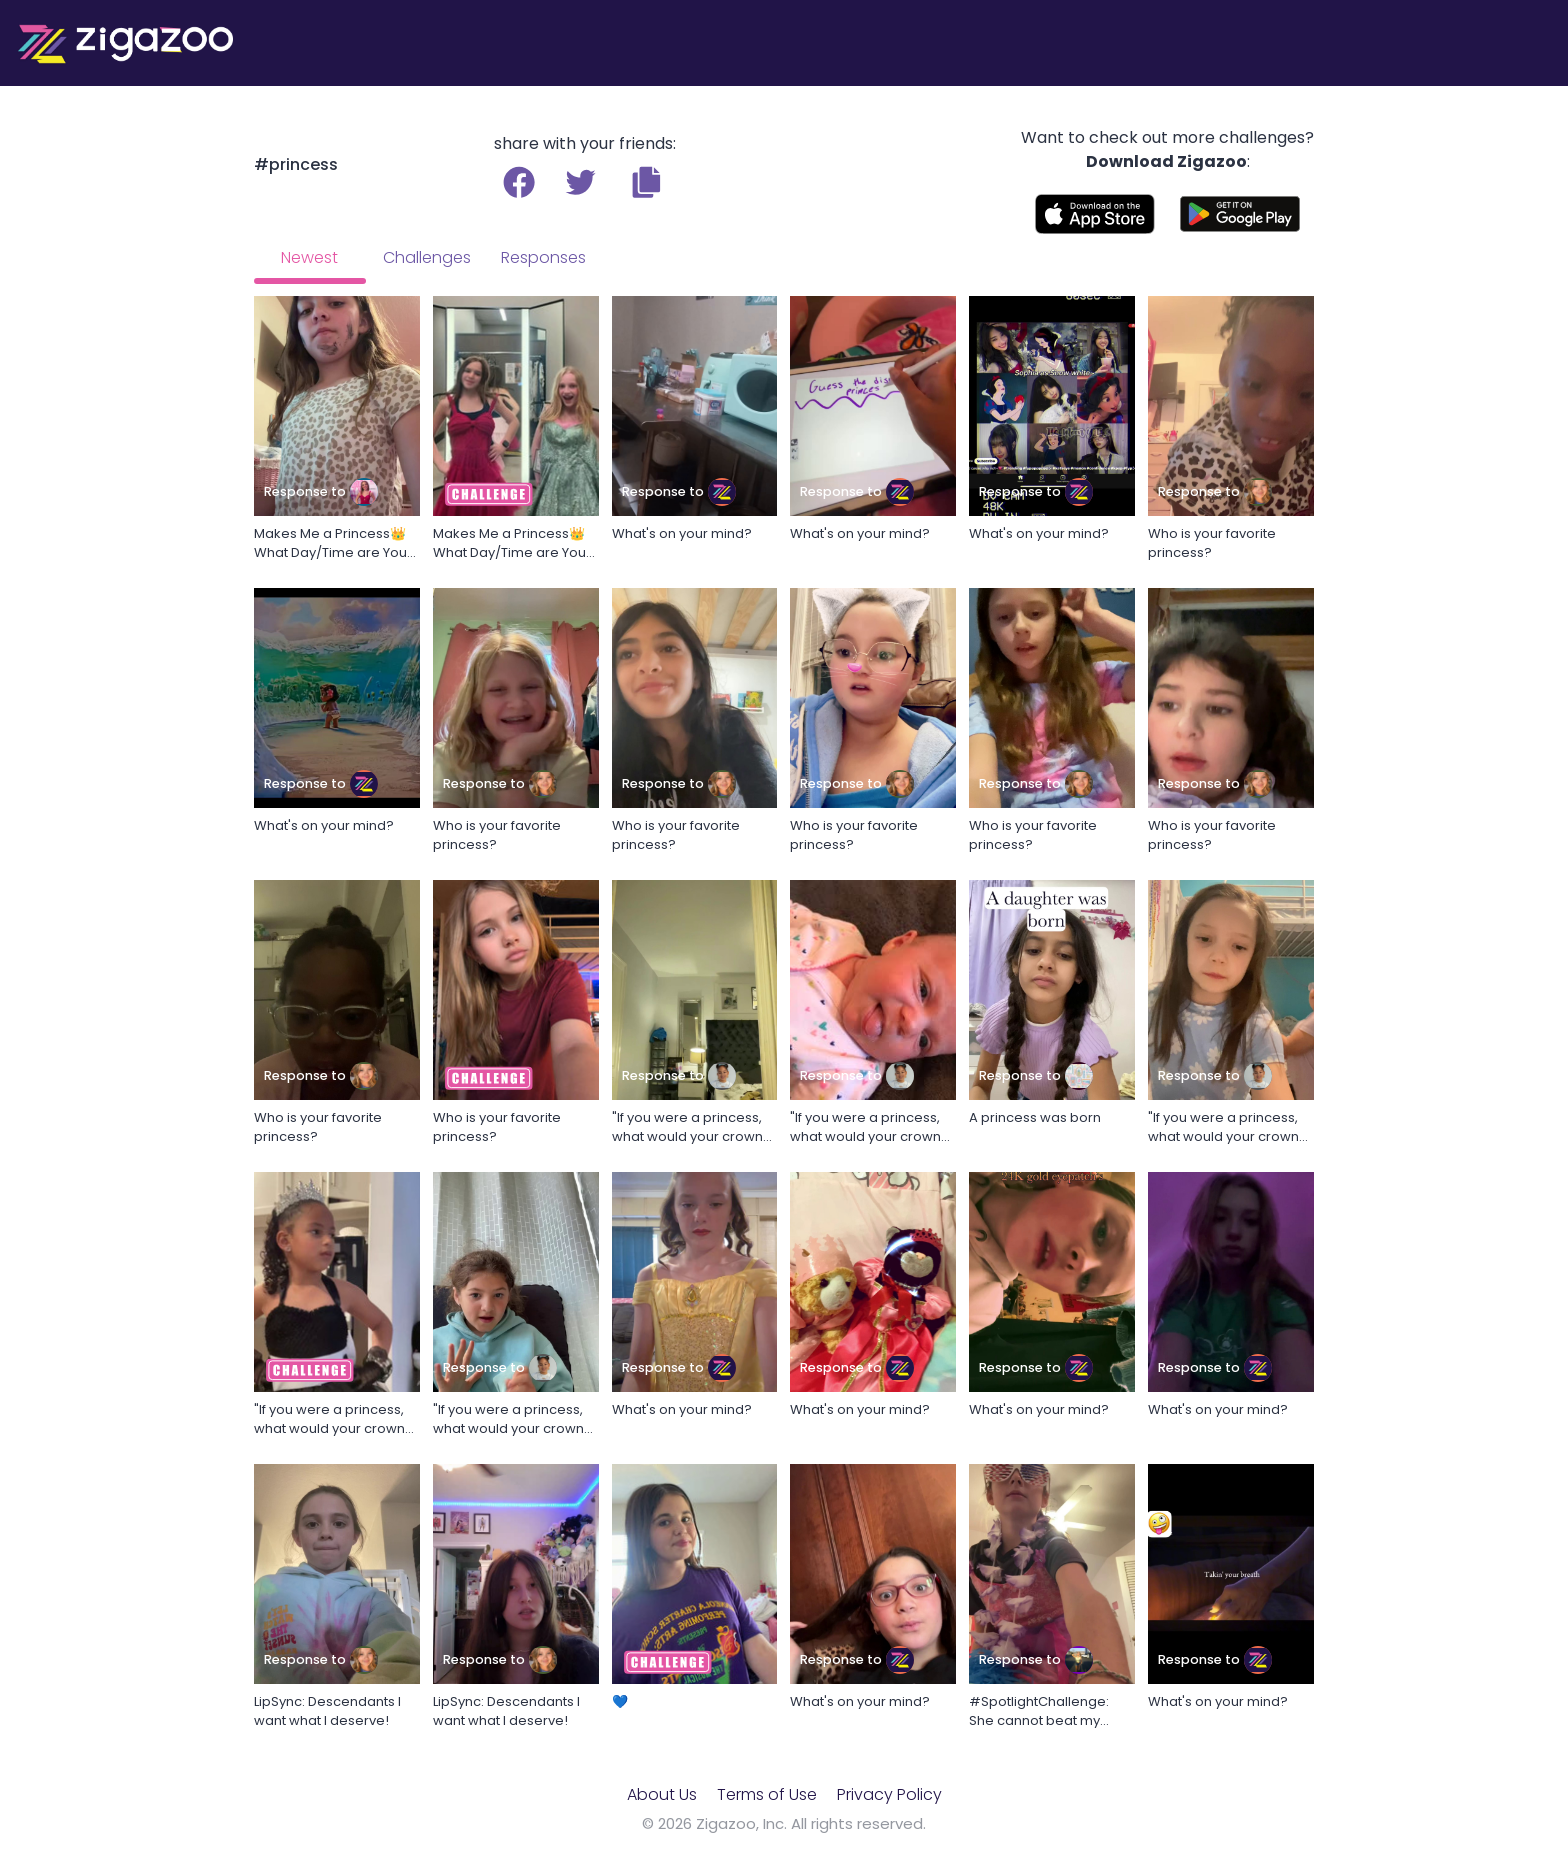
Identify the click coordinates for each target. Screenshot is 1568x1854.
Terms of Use (767, 1794)
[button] (646, 182)
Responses (543, 257)
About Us (662, 1794)
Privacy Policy (889, 1794)
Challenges (427, 257)
